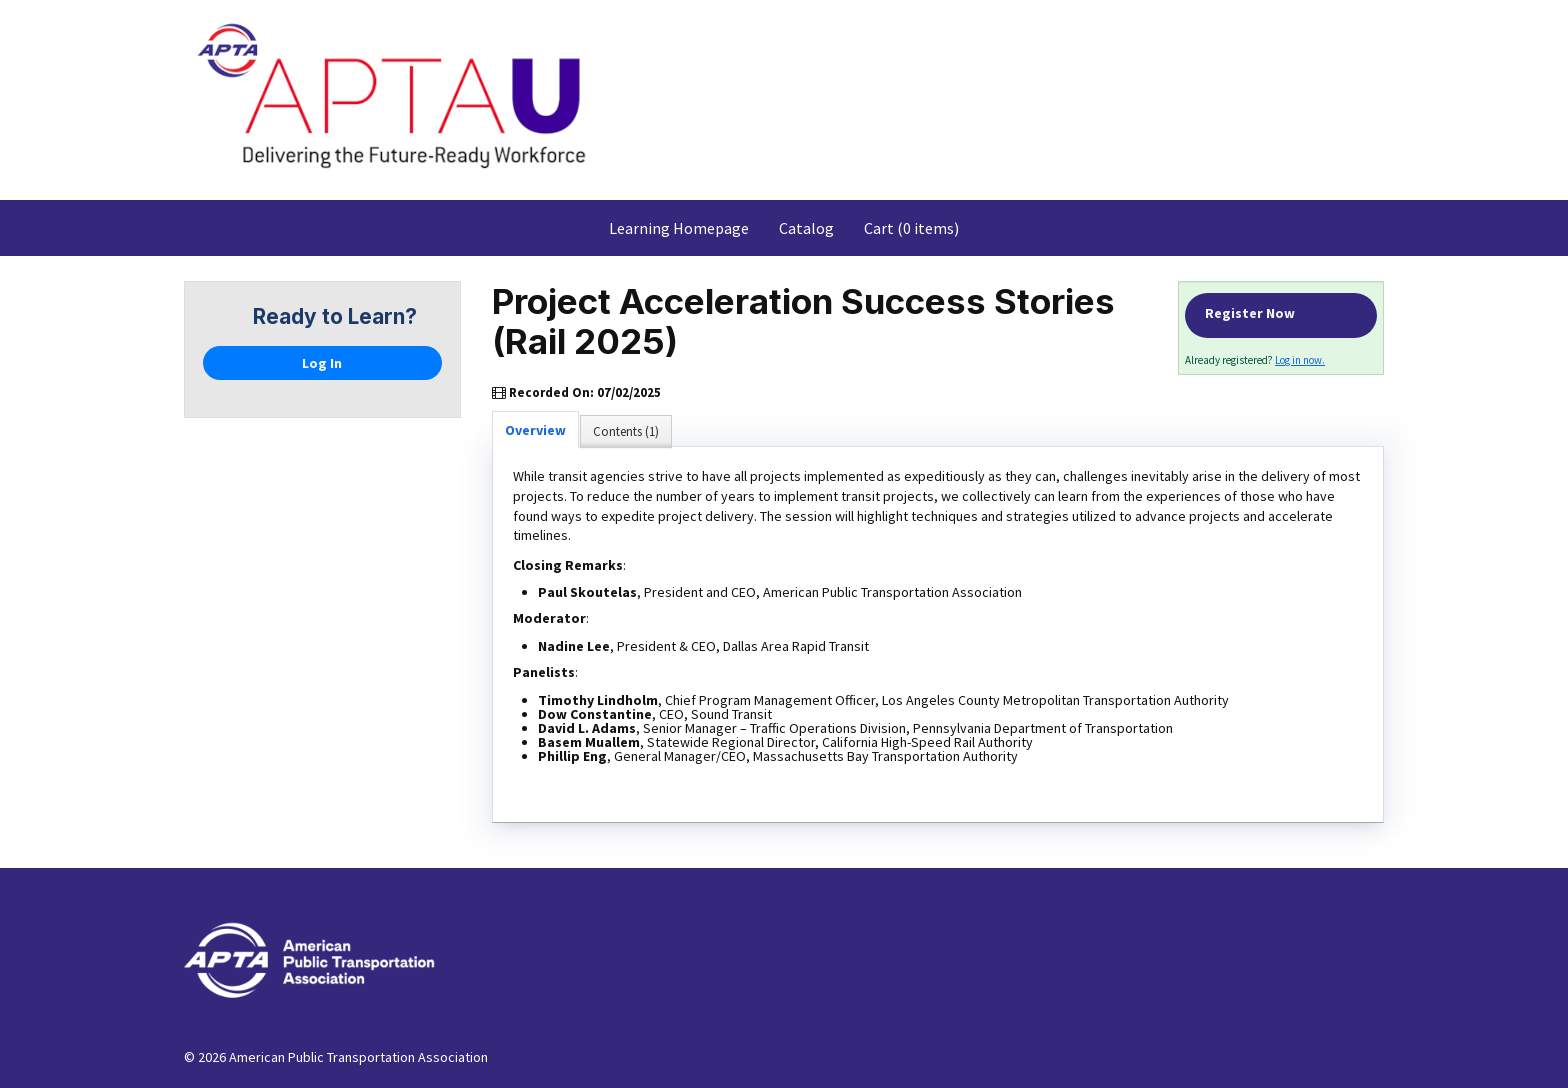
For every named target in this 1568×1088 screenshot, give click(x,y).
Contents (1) (626, 431)
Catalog (806, 228)
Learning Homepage (679, 228)
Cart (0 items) (911, 228)
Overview (535, 430)
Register (1281, 315)
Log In (322, 363)
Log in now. (1300, 360)
